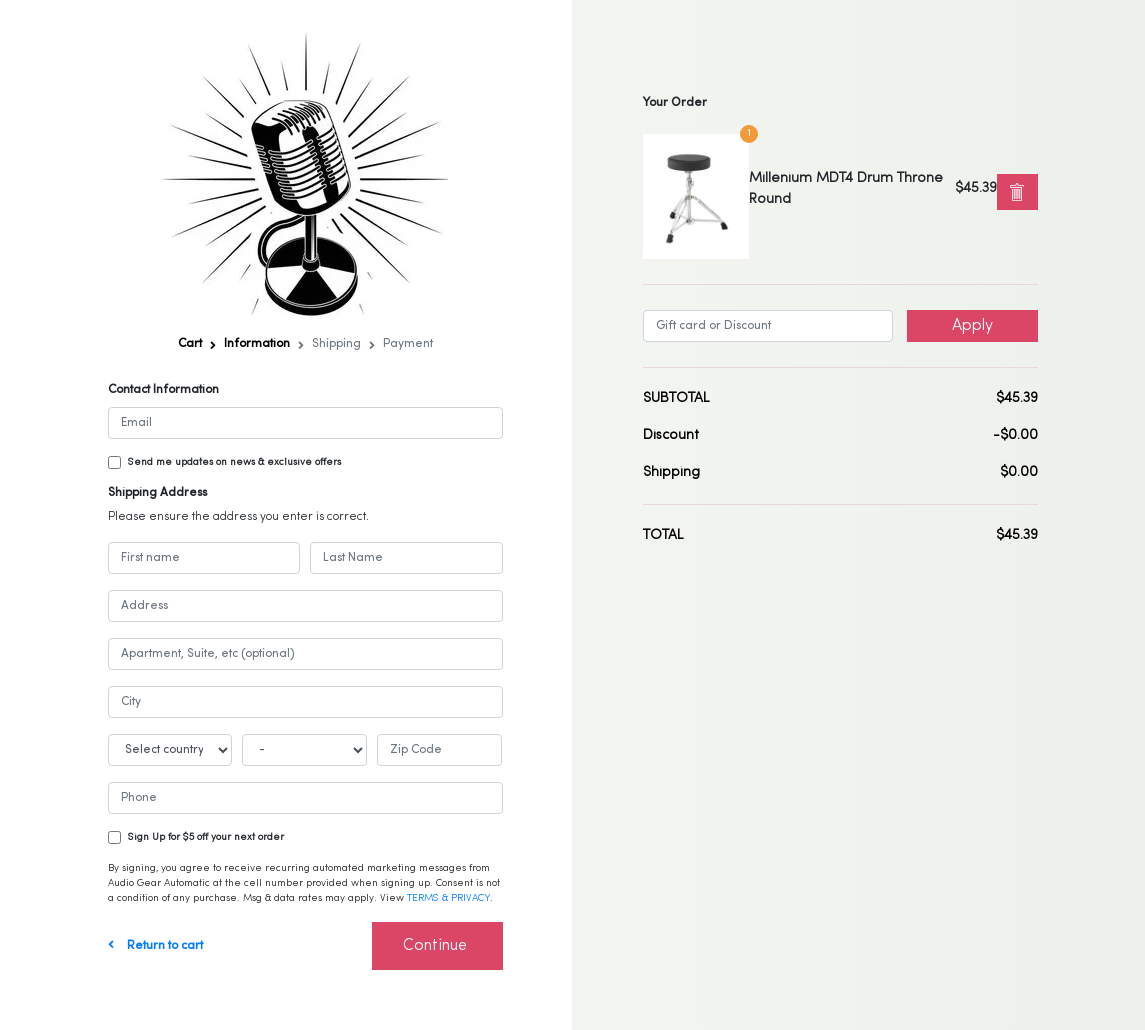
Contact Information (163, 390)
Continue (435, 946)
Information (257, 344)
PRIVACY (470, 898)
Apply (972, 326)
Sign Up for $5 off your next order (206, 837)
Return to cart (155, 945)
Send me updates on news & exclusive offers (234, 462)
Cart (190, 344)
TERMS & (429, 898)
